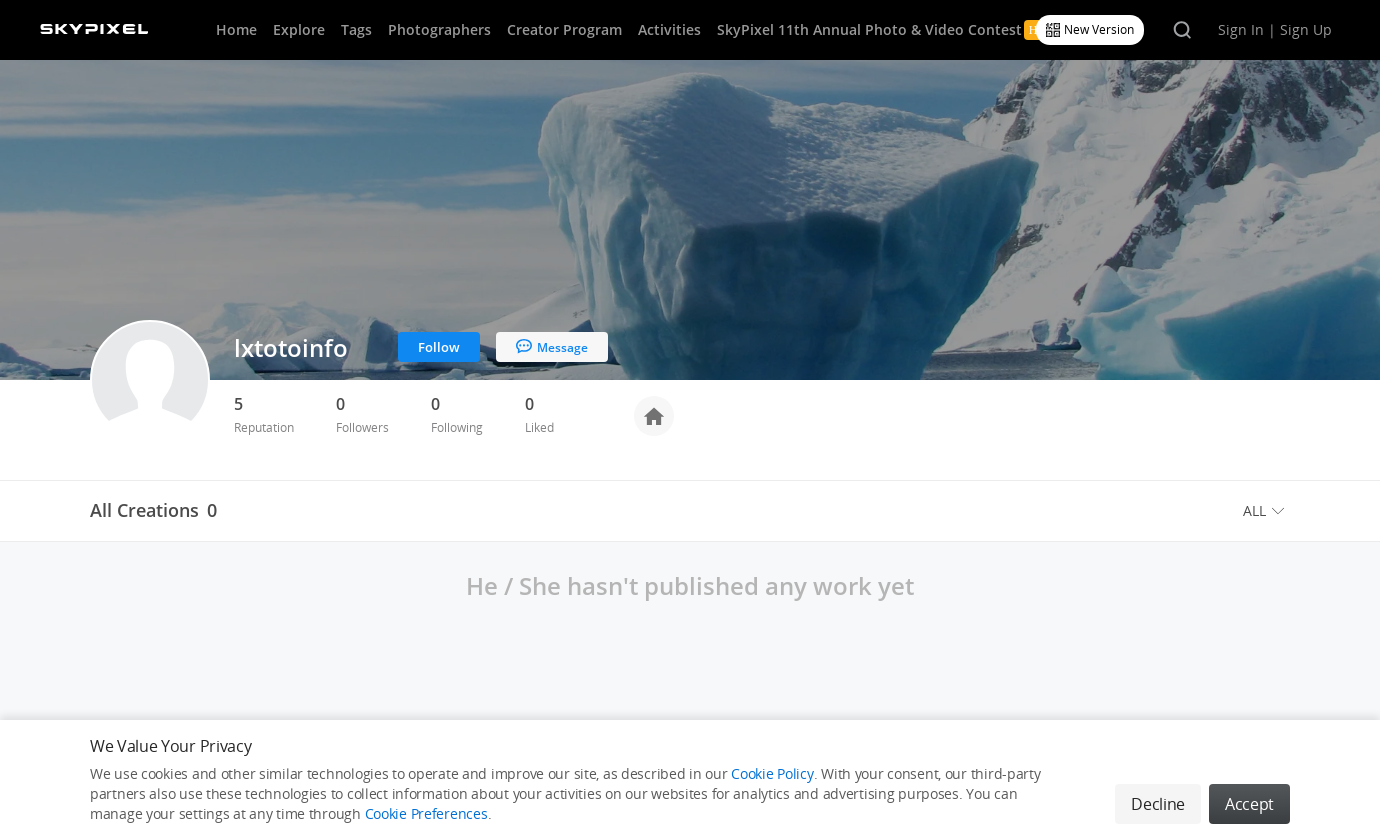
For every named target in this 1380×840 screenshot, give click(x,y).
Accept (1249, 804)
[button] (1266, 511)
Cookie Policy (772, 773)
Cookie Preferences (426, 813)
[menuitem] (1266, 511)
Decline (1158, 804)
